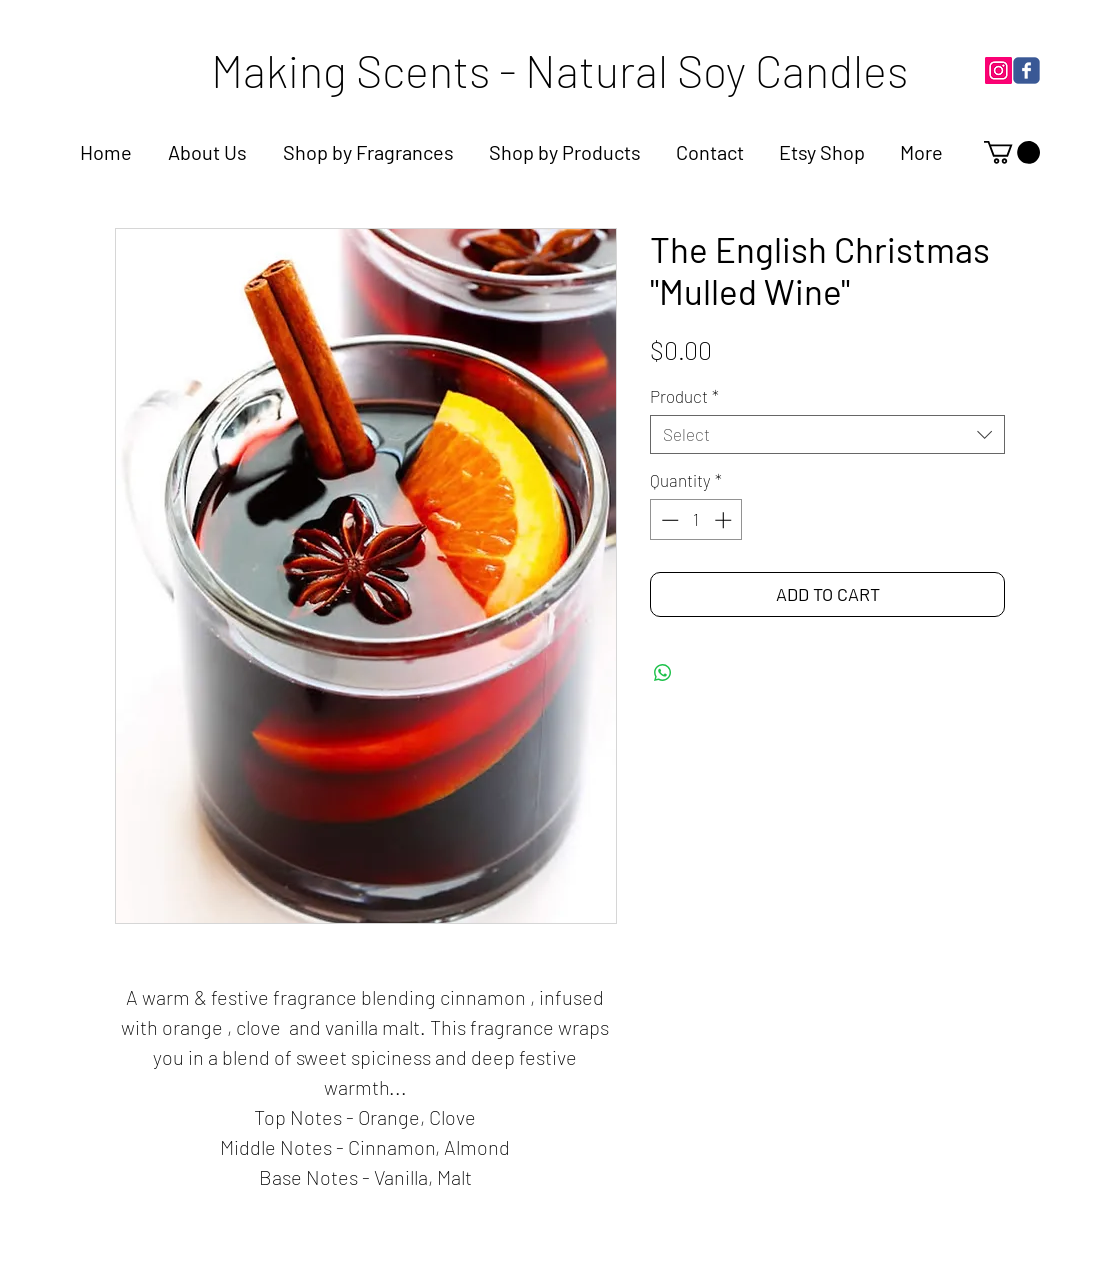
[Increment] (725, 520)
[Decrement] (668, 520)
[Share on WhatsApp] (663, 673)
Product (684, 396)
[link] (1012, 152)
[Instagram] (998, 70)
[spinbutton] (696, 520)
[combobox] (827, 434)
